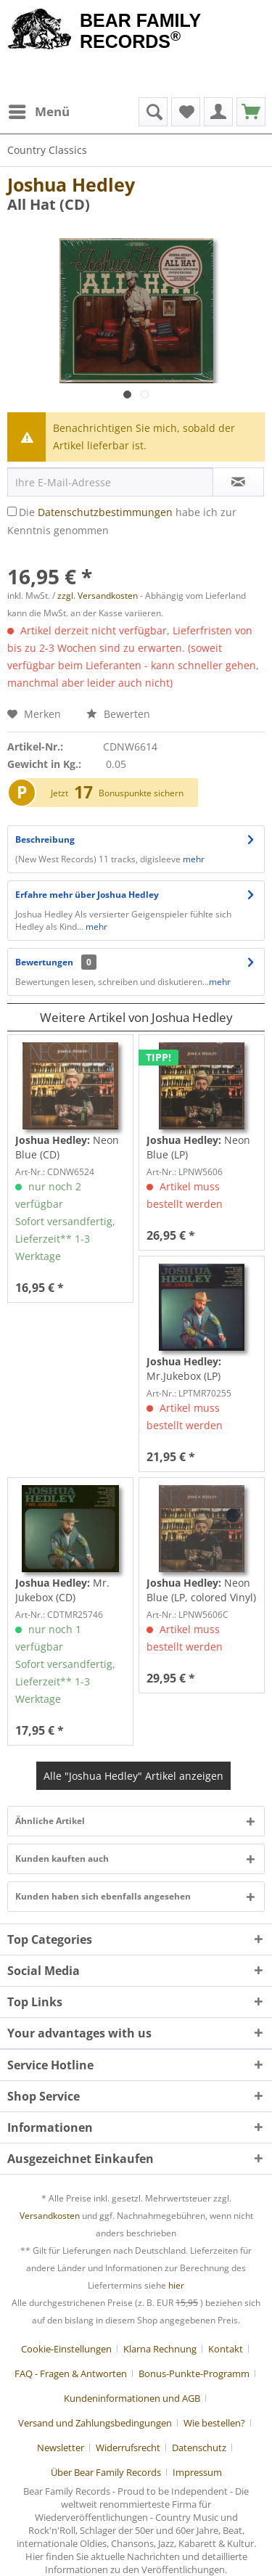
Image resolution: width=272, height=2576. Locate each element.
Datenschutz (199, 2447)
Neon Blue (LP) (198, 1147)
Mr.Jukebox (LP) (184, 1368)
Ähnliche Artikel (50, 1821)
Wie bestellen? (214, 2422)
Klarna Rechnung (160, 2348)
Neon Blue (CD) (67, 1147)
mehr (194, 859)
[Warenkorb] (250, 111)
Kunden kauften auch (62, 1858)
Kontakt (225, 2348)
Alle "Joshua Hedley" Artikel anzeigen (133, 1776)
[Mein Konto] (218, 111)
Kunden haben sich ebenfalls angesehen (103, 1896)
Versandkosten (50, 2215)
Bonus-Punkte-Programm (194, 2373)
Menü (39, 110)
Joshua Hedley (71, 184)
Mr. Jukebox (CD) (62, 1590)
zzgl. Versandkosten (97, 595)
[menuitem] (38, 111)
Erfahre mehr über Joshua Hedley (87, 894)
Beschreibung (45, 839)
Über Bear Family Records (106, 2472)
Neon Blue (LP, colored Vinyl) (201, 1590)
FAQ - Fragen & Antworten (71, 2373)
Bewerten (118, 714)
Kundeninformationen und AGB (132, 2398)
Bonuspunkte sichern (141, 793)
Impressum (197, 2472)
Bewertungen (44, 962)
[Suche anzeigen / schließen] (153, 111)
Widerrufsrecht (128, 2447)
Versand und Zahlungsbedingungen (95, 2422)
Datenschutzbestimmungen (105, 512)
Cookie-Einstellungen (66, 2348)
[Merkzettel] (185, 111)
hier (176, 2285)
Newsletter (60, 2447)
